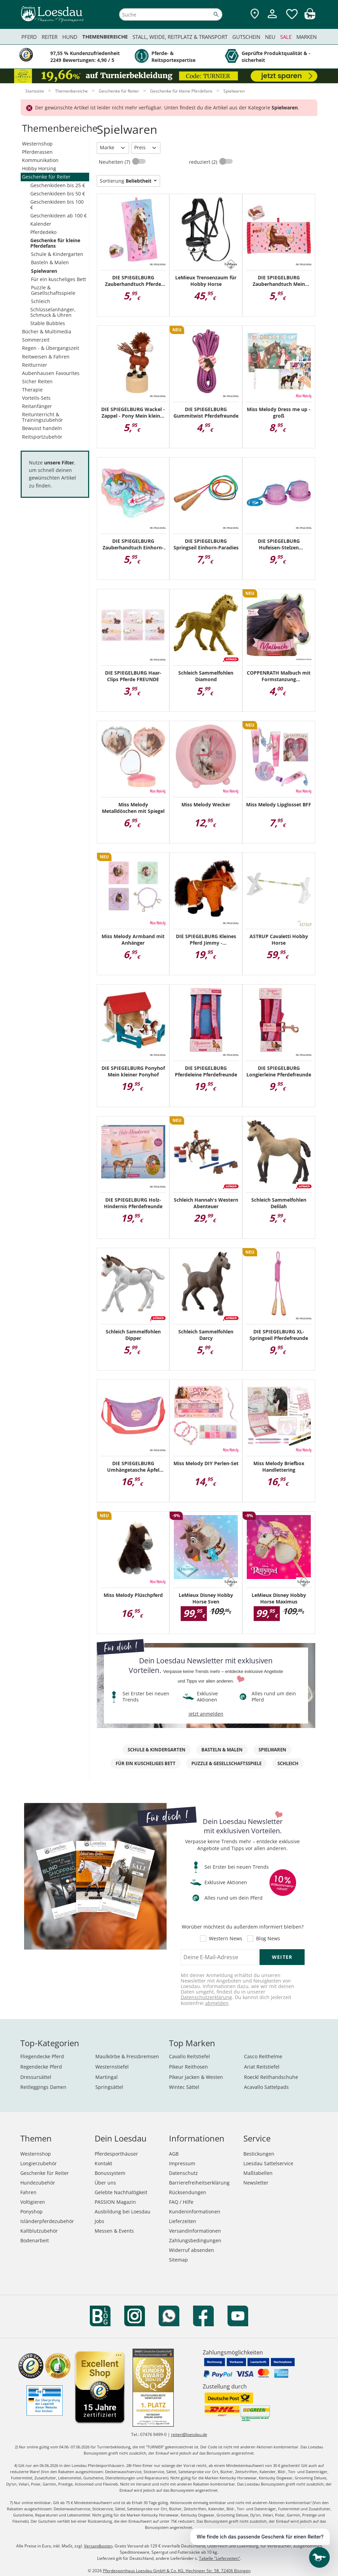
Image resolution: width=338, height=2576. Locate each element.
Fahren (28, 2192)
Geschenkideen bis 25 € (57, 185)
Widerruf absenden (191, 2250)
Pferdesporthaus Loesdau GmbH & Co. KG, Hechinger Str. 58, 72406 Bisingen (177, 2571)
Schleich (40, 301)
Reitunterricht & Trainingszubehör (42, 417)
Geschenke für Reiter (46, 176)
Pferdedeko (43, 232)
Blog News (268, 1938)
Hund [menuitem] (69, 36)
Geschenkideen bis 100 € (57, 204)
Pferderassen (37, 152)
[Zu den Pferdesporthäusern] (255, 14)
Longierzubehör (38, 2163)
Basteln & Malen (50, 262)
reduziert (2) (204, 162)
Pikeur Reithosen (188, 2066)
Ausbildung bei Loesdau (122, 2211)
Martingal (106, 2077)
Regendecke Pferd (41, 2066)
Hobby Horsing (39, 168)
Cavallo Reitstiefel (189, 2056)
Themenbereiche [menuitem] (105, 36)
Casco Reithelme (263, 2056)
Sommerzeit (36, 339)
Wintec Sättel (184, 2087)
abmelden (217, 2003)
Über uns (105, 2182)
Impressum (182, 2163)
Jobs (99, 2221)
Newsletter (255, 2182)
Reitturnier (34, 365)
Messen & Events (114, 2231)
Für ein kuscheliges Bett (58, 279)
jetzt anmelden (206, 1713)
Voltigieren (32, 2202)
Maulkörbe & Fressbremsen (127, 2056)
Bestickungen (258, 2153)
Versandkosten (98, 2546)
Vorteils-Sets (36, 398)
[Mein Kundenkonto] (272, 19)
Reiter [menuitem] (49, 36)
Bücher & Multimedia (46, 331)
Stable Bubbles (47, 323)
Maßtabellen (258, 2173)
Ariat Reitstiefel (261, 2066)
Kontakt (103, 2163)
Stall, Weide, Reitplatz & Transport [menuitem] (180, 36)
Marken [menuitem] (306, 36)
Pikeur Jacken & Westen (196, 2077)
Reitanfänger (37, 406)
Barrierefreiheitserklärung (199, 2182)
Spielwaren (44, 271)
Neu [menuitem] (270, 36)
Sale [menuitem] (286, 36)
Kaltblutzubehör (39, 2231)
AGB (174, 2153)
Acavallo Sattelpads (266, 2087)
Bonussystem (110, 2173)
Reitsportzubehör (42, 436)
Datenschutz (183, 2173)
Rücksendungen (187, 2192)
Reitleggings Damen (43, 2087)
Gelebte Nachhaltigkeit (121, 2192)
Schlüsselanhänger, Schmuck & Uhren (53, 312)
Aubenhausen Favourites (51, 373)
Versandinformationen (195, 2231)
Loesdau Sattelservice (268, 2163)
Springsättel (109, 2087)
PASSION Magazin (115, 2202)
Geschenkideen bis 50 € (57, 193)
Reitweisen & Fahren (46, 356)
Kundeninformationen (194, 2211)
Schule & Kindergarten (57, 254)
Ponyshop (31, 2211)
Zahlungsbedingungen (195, 2240)
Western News (225, 1938)
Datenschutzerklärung (206, 1997)
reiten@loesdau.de (189, 2434)
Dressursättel (35, 2077)
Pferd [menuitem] (29, 36)
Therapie (32, 389)
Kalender (40, 224)
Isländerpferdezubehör (47, 2221)
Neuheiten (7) (115, 162)
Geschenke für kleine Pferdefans (55, 243)
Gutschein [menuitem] (246, 36)
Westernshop (37, 143)
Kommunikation (40, 160)
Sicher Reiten (37, 381)
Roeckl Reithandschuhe (271, 2077)
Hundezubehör (37, 2182)
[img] (309, 17)
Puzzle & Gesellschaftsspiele (53, 290)
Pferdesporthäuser (116, 2153)
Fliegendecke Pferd (42, 2056)
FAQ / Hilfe (181, 2202)
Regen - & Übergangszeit (50, 348)
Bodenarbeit (34, 2240)
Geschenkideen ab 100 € (58, 215)
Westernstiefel (112, 2066)
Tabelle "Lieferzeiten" (219, 2558)
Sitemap (178, 2259)
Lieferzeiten (182, 2221)
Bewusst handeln (42, 428)
